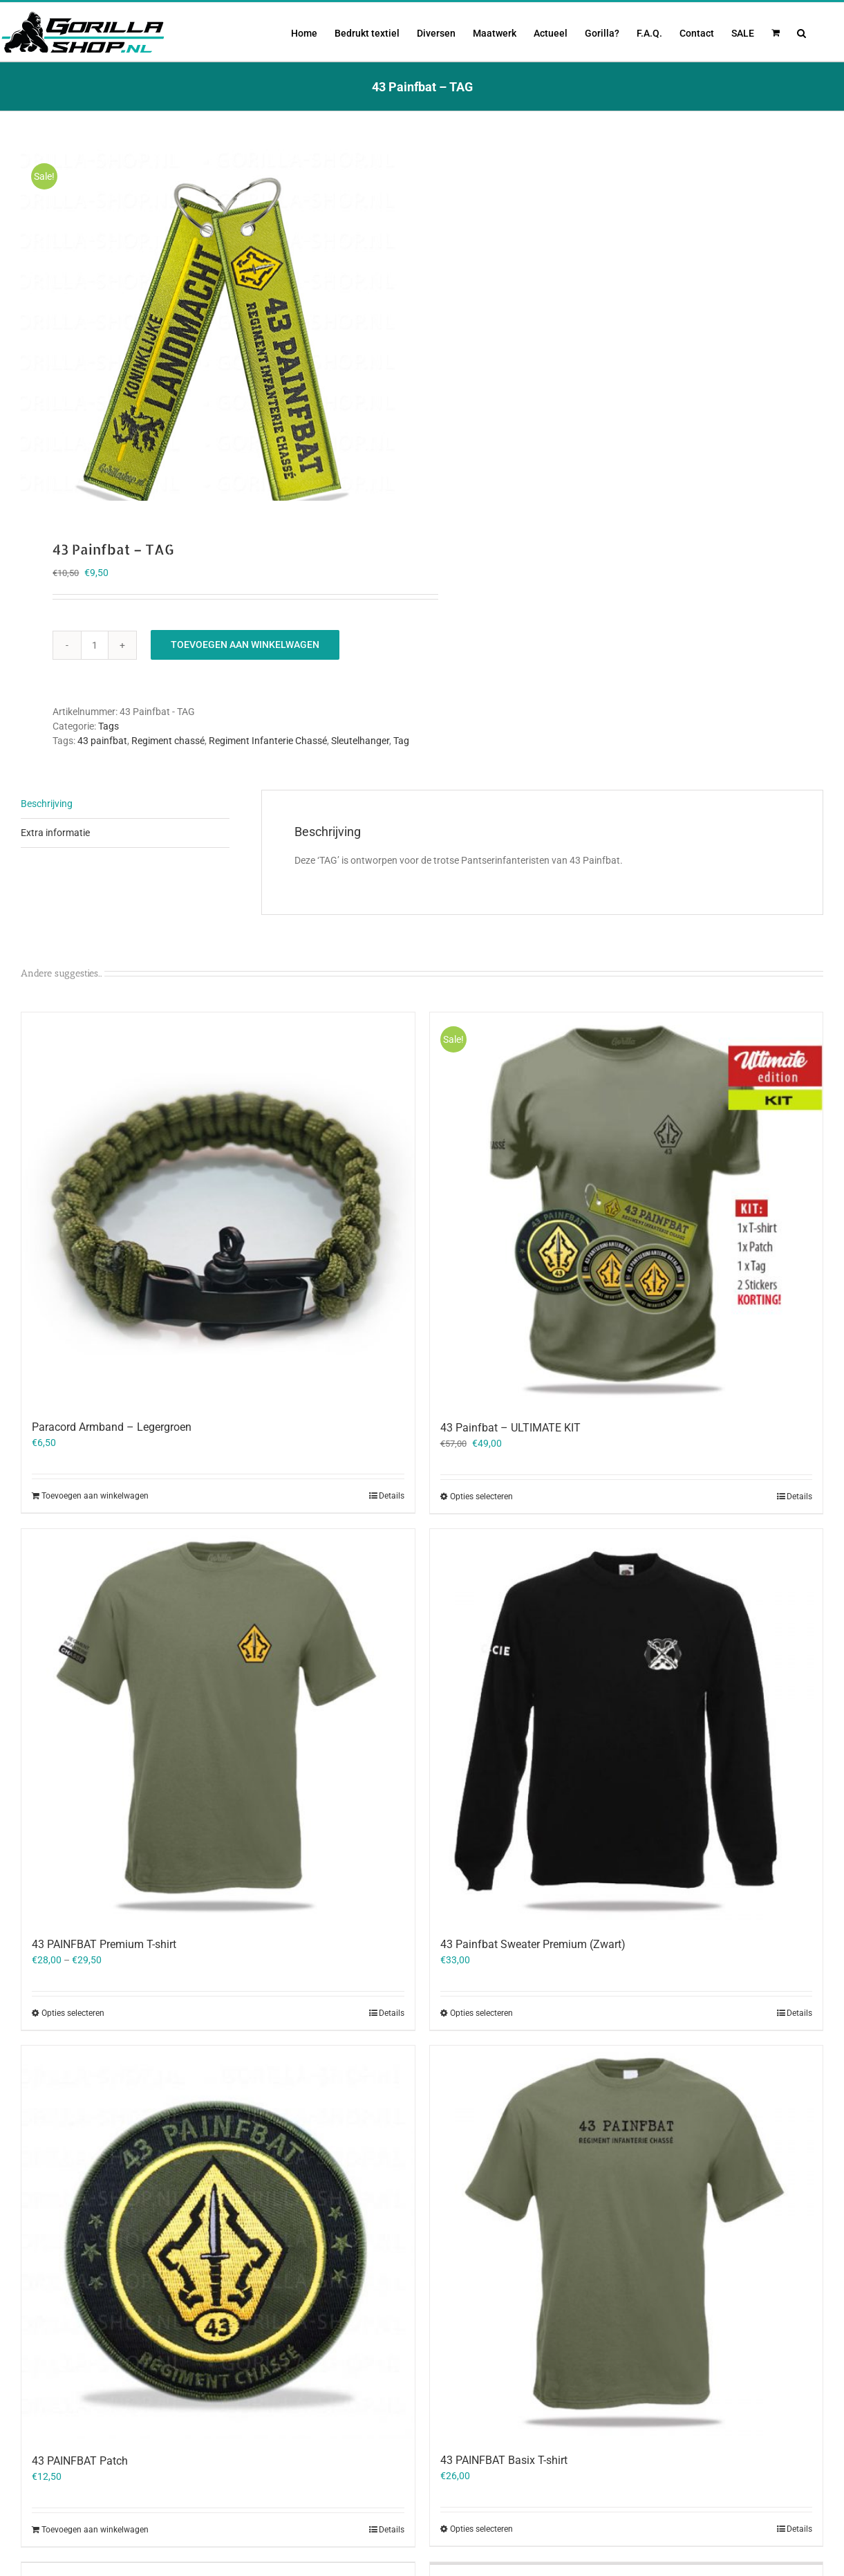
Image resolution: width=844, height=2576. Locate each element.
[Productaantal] (95, 642)
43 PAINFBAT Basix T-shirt (504, 2457)
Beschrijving (47, 800)
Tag (401, 737)
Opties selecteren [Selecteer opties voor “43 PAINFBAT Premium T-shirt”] (72, 2010)
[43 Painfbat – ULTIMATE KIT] (626, 1207)
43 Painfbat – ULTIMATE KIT (510, 1424)
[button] (801, 32)
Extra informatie (55, 829)
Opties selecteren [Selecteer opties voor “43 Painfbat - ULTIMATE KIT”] (481, 1494)
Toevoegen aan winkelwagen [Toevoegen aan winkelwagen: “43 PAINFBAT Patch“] (95, 2527)
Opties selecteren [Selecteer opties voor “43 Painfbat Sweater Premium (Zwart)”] (481, 2010)
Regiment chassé (168, 737)
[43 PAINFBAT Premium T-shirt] (218, 1723)
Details (391, 1493)
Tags (108, 723)
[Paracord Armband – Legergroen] (218, 1206)
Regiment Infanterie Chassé (268, 737)
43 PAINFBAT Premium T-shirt (104, 1941)
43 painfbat (102, 737)
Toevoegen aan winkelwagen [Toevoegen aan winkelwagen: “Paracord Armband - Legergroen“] (95, 1493)
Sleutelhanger (360, 737)
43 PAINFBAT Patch (80, 2458)
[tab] (125, 801)
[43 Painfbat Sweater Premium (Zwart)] (626, 1723)
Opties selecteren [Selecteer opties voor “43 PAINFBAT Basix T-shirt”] (481, 2526)
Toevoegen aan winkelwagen (245, 641)
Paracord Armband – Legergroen (111, 1424)
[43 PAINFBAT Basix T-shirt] (626, 2239)
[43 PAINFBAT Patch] (218, 2240)
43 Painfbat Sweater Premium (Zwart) (533, 1941)
